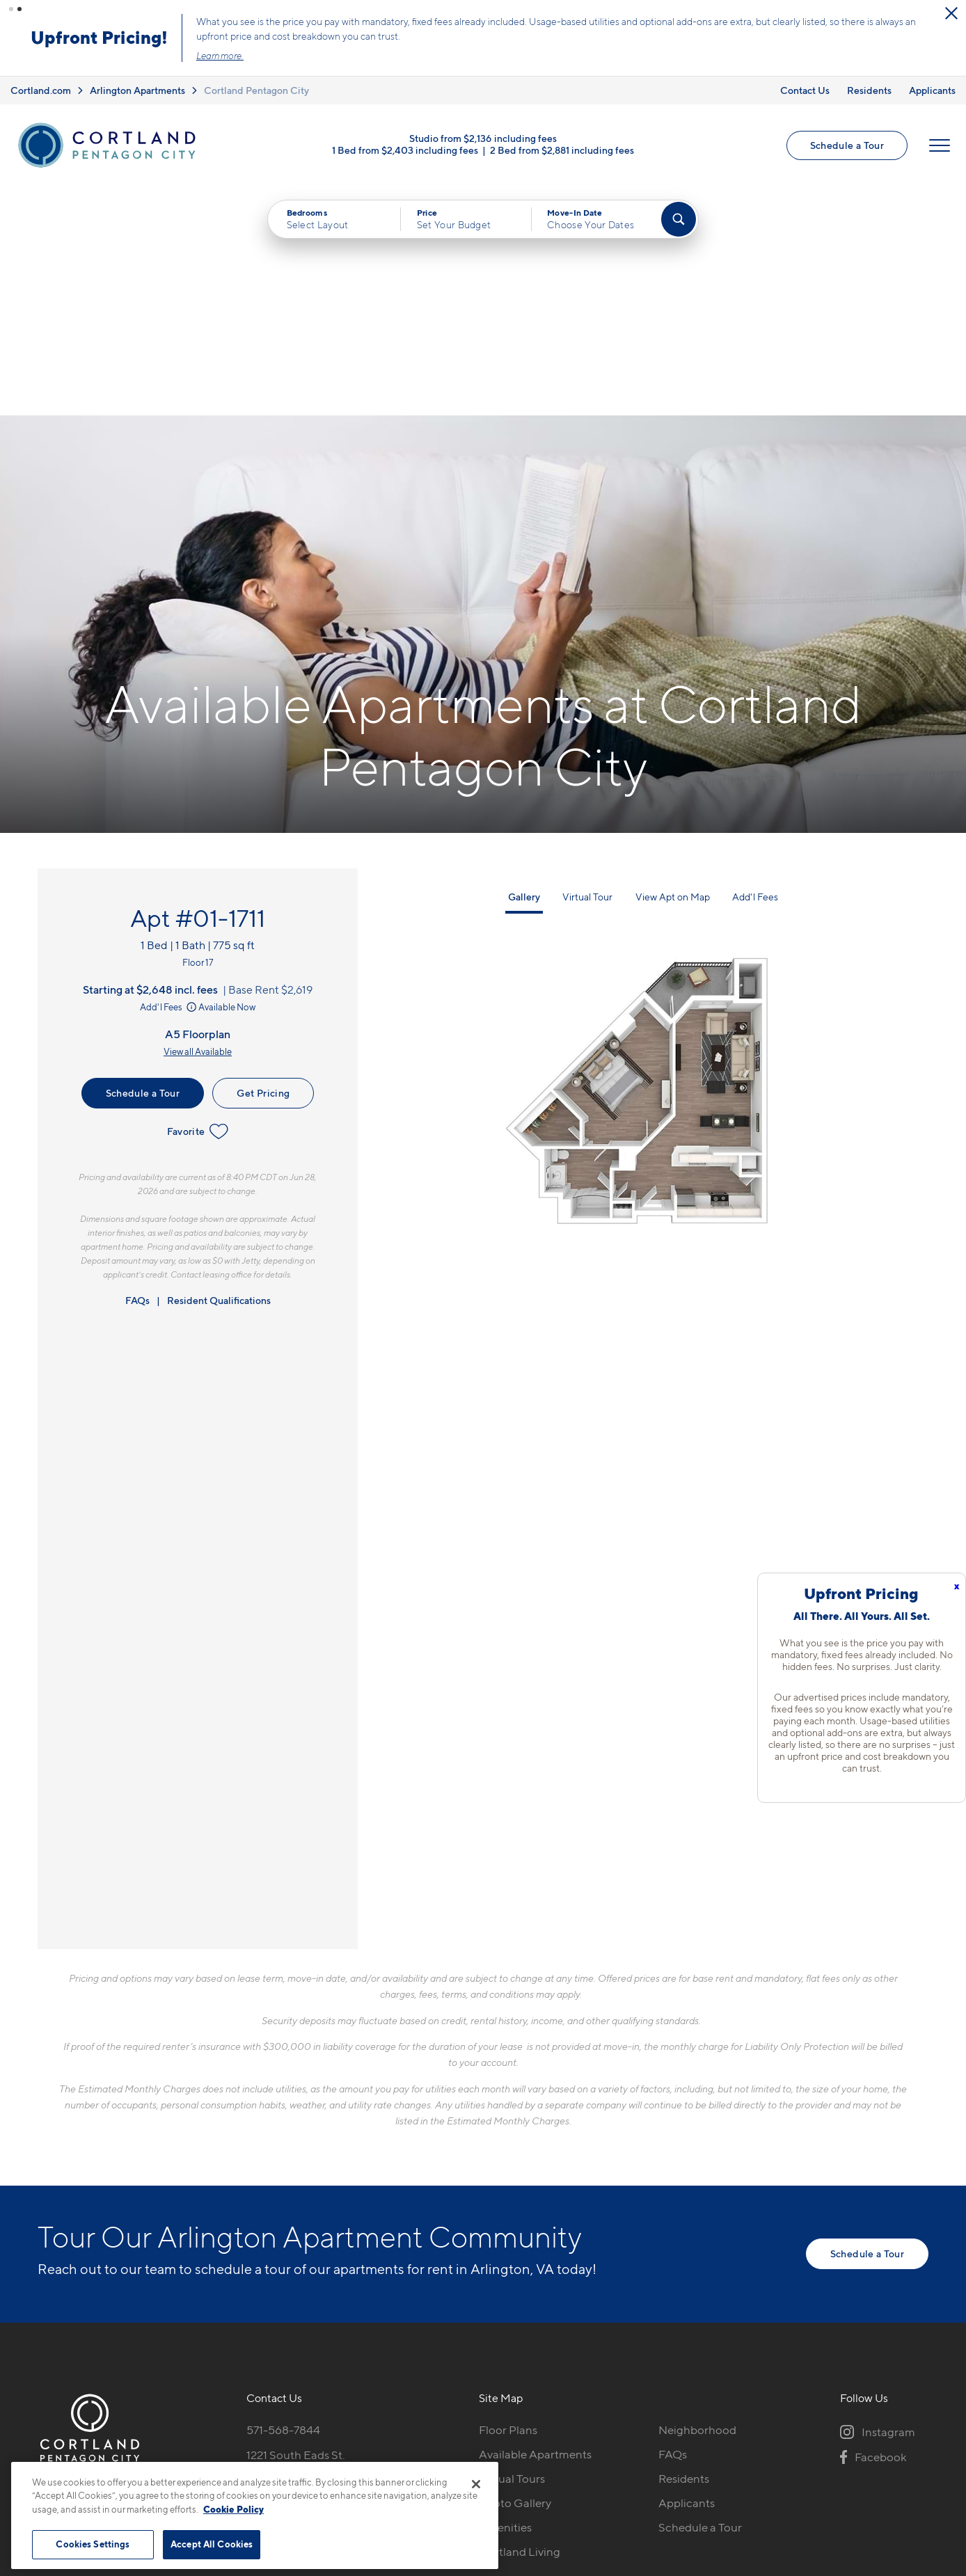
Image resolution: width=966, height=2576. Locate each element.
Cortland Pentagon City (256, 90)
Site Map (544, 2457)
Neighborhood (697, 2200)
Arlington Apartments (137, 90)
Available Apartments (535, 2225)
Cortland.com (40, 90)
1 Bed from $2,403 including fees (405, 150)
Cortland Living (519, 2322)
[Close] (476, 2484)
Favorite (198, 901)
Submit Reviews (479, 2457)
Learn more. (220, 55)
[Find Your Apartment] (678, 219)
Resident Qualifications (219, 1071)
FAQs (137, 1071)
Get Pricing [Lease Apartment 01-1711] (263, 863)
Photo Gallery (515, 2273)
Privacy (418, 2457)
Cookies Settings (92, 2544)
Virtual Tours (512, 2249)
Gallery (524, 667)
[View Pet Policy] (363, 2276)
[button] (11, 9)
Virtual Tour (587, 667)
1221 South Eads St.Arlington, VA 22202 (299, 2233)
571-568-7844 (283, 2200)
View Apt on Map (672, 667)
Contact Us (805, 90)
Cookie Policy (233, 2509)
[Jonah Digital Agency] (896, 2450)
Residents (869, 90)
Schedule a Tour (847, 145)
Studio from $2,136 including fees (483, 138)
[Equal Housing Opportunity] (253, 2276)
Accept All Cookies (212, 2544)
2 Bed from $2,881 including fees (562, 150)
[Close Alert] (951, 13)
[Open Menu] (939, 145)
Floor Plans (508, 2200)
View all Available (198, 822)
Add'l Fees (169, 778)
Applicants (932, 90)
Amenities (505, 2298)
